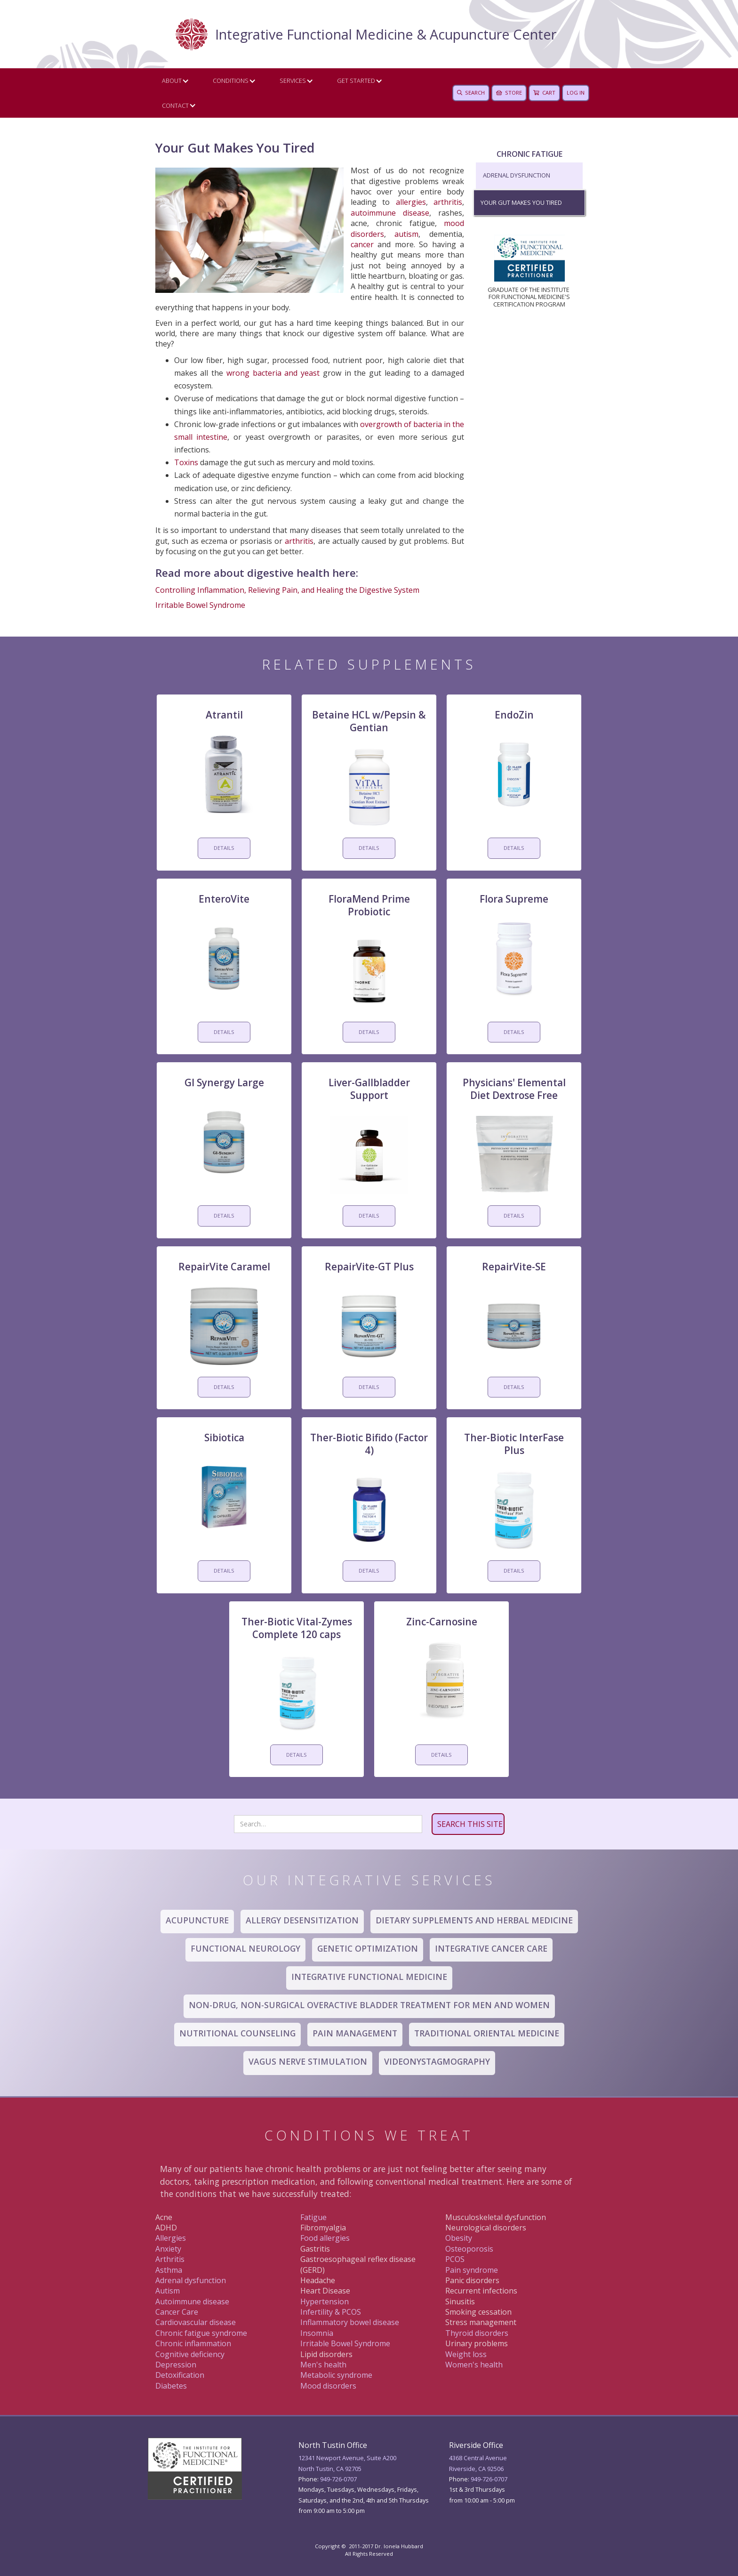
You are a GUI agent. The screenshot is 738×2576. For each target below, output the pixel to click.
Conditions (231, 80)
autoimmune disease (390, 213)
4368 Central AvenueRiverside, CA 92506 (478, 2463)
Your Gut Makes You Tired (521, 202)
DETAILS (224, 847)
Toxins (186, 462)
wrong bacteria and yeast (273, 373)
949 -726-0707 (489, 2479)
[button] (173, 80)
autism (406, 234)
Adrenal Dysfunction (516, 175)
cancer (362, 244)
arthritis (447, 202)
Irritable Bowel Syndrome (200, 605)
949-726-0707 (338, 2479)
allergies (411, 202)
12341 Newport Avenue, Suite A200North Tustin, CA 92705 (347, 2463)
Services (293, 80)
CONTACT (175, 105)
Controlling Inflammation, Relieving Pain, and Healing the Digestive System (287, 590)
